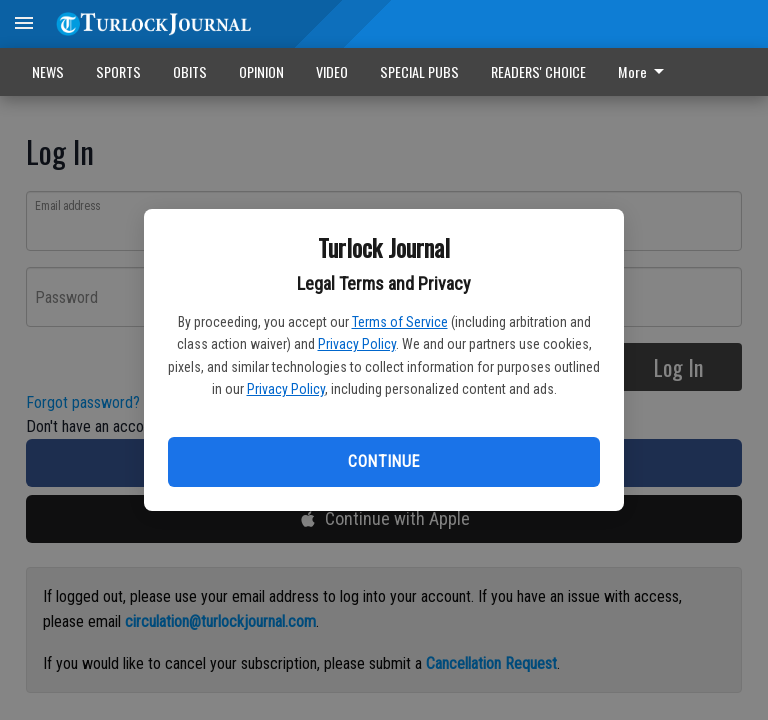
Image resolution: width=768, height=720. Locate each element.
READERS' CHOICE (538, 71)
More (644, 71)
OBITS (190, 71)
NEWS (48, 71)
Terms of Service (400, 322)
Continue (383, 461)
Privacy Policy (357, 344)
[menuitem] (646, 72)
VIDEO (332, 71)
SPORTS (118, 71)
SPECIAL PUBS (419, 71)
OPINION (261, 71)
